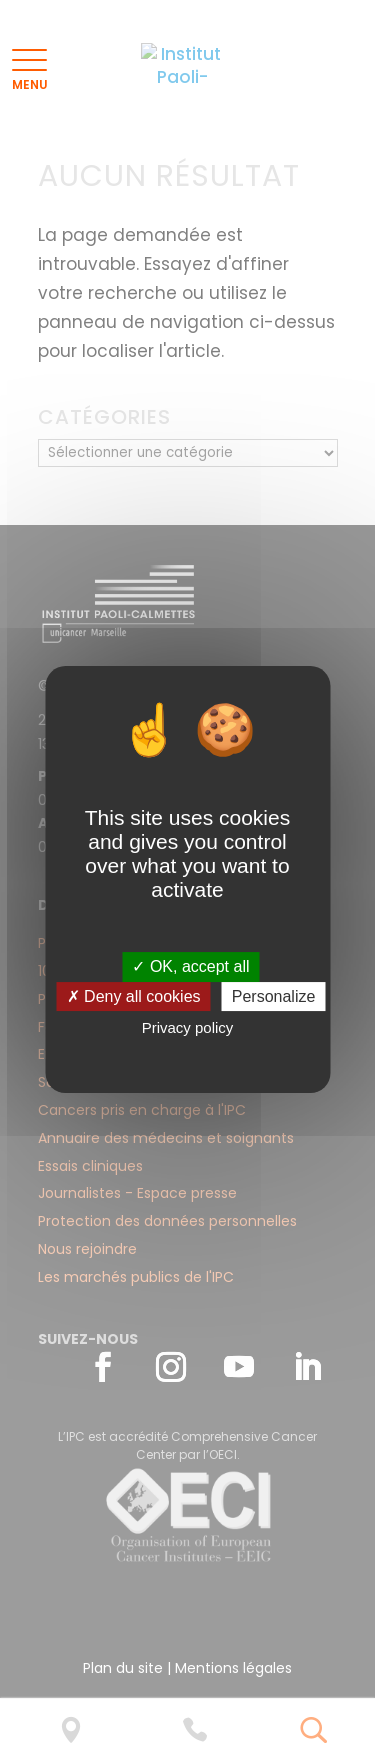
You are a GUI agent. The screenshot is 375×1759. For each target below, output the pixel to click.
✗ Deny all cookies (134, 996)
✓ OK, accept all (190, 966)
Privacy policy (188, 1028)
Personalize (274, 996)
